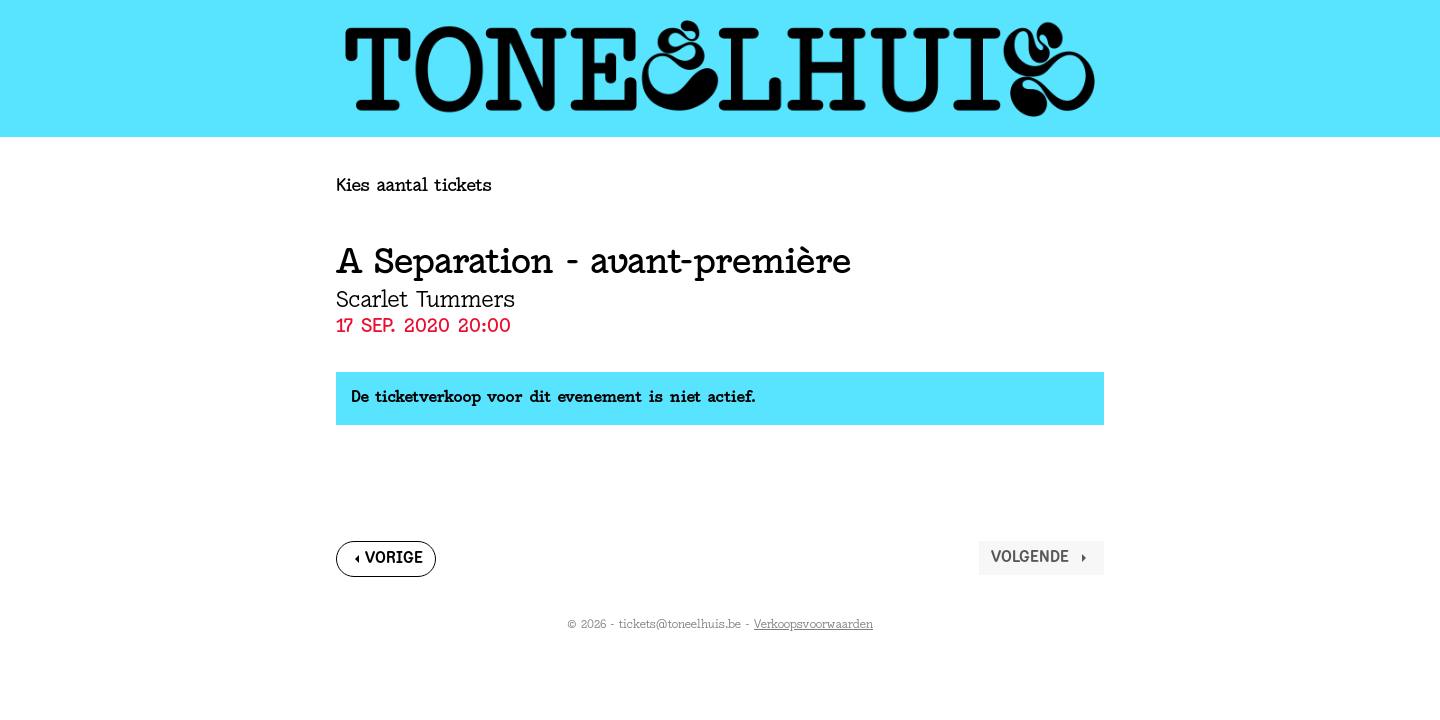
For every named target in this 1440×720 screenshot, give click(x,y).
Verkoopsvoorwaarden (813, 625)
